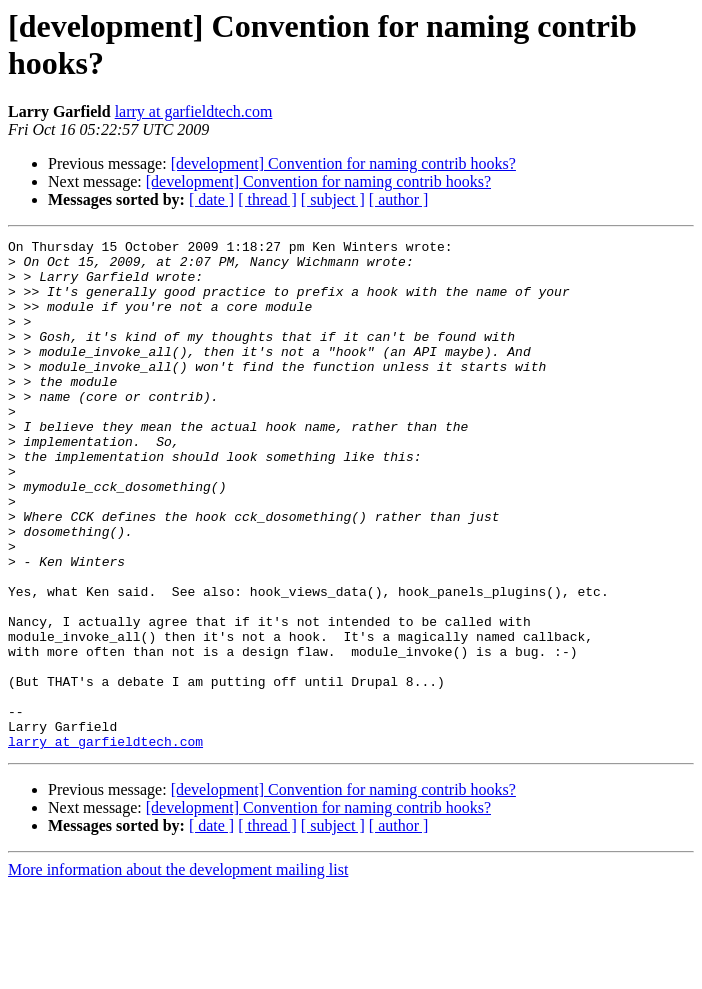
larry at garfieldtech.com (194, 111)
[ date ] (211, 199)
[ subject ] (333, 199)
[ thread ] (267, 199)
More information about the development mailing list (178, 971)
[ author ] (399, 199)
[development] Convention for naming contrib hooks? (343, 163)
